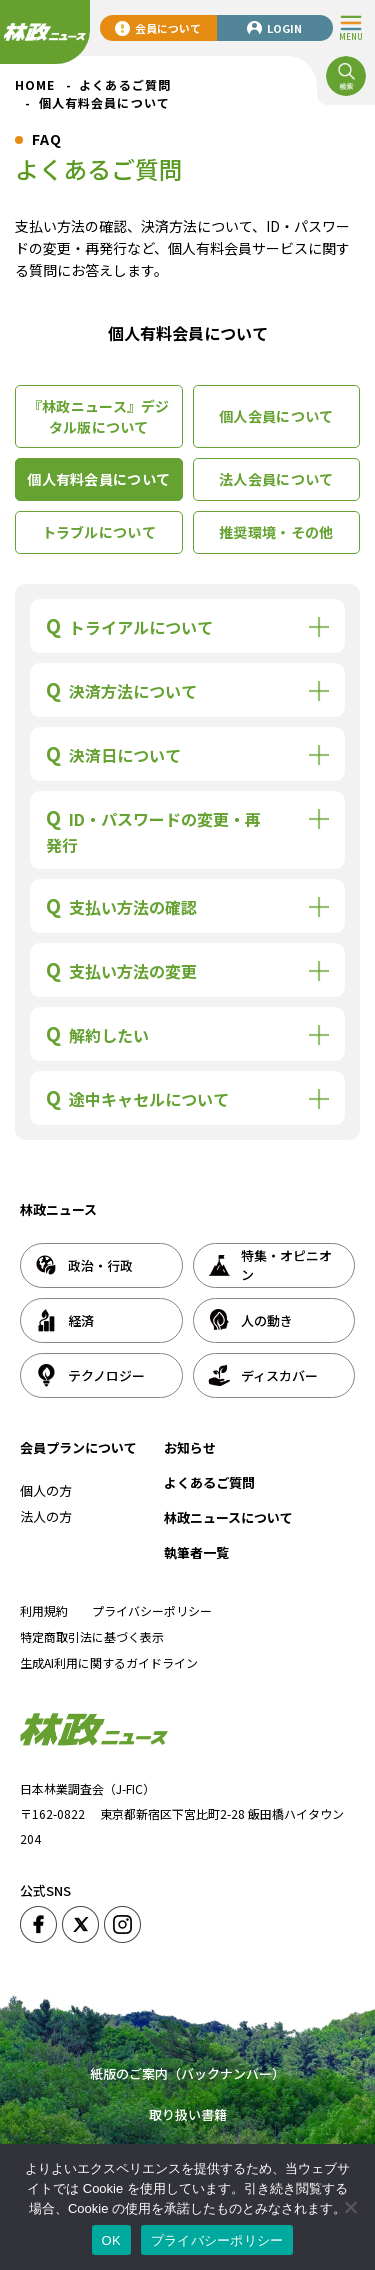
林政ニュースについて (228, 1517)
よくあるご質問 (209, 1482)
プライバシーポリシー (152, 1610)
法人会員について (276, 479)
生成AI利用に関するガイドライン (109, 1662)
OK (111, 2240)
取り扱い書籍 (188, 2114)
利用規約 (44, 1610)
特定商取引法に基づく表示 (92, 1636)
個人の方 (46, 1490)
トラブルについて (99, 532)
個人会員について (276, 416)
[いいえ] (350, 2207)
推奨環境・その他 (276, 532)
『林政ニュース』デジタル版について (99, 416)
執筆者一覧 (196, 1552)
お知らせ (190, 1447)
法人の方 (46, 1516)
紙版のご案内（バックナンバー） (187, 2073)
